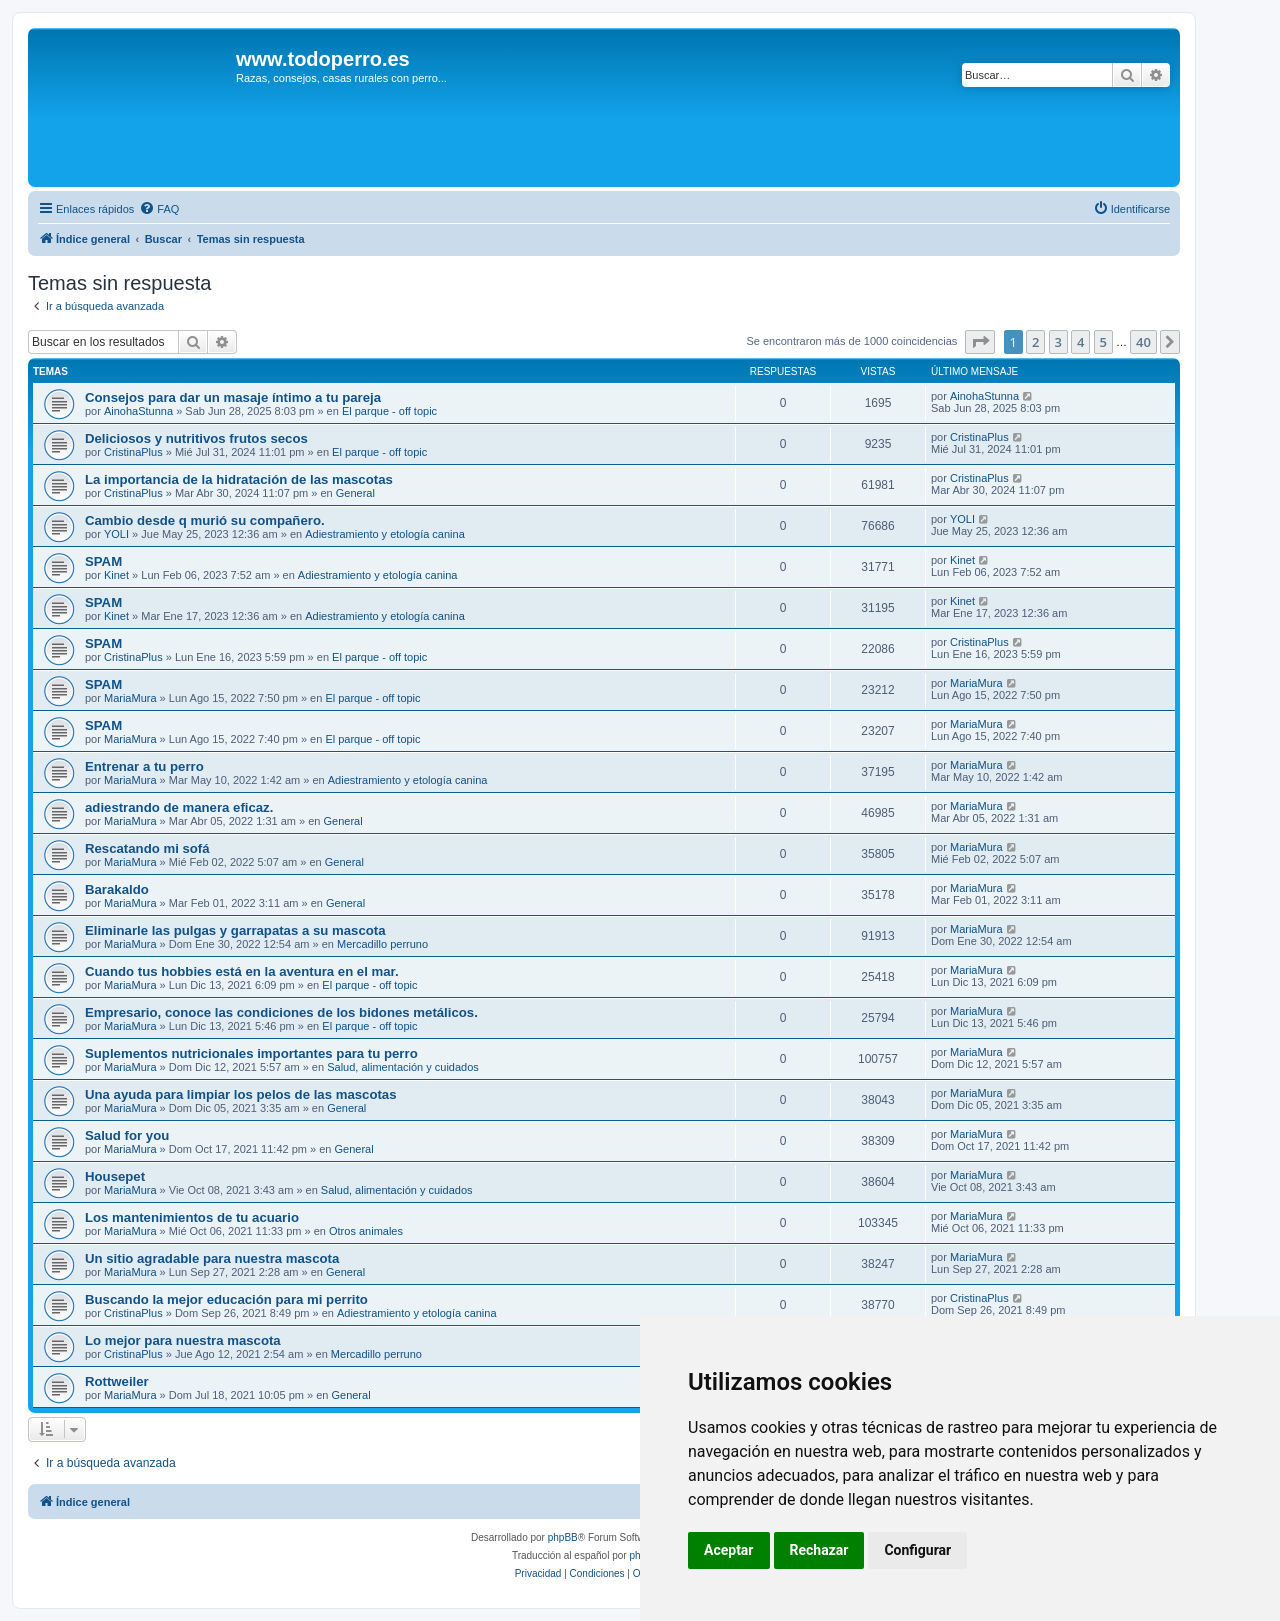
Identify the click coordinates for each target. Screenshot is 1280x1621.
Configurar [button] (917, 1550)
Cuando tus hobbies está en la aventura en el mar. (242, 971)
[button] (980, 342)
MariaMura (130, 698)
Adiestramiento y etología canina (385, 534)
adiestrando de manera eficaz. (179, 807)
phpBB (563, 1537)
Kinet (116, 575)
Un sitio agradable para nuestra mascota (212, 1258)
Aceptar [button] (729, 1550)
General (355, 493)
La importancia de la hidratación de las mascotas (239, 479)
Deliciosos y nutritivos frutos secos (196, 438)
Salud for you (127, 1135)
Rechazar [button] (819, 1550)
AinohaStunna (138, 411)
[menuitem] (159, 209)
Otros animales (366, 1231)
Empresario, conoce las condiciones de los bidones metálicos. (281, 1012)
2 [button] (1035, 342)
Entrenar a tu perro (144, 766)
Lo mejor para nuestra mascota (183, 1340)
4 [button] (1080, 342)
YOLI (116, 534)
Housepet (115, 1176)
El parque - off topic (389, 411)
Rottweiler (117, 1381)
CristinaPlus (133, 452)
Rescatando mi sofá (147, 848)
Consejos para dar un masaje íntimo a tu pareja (233, 397)
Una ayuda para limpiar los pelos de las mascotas (241, 1094)
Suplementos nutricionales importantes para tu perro (251, 1053)
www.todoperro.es (323, 59)
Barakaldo (117, 889)
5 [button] (1103, 342)
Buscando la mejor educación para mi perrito (226, 1299)
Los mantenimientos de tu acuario (192, 1217)
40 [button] (1143, 342)
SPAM (103, 561)
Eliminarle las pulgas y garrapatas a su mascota (235, 930)
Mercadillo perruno (382, 944)
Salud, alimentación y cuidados (403, 1067)
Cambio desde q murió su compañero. (205, 520)
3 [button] (1058, 342)
